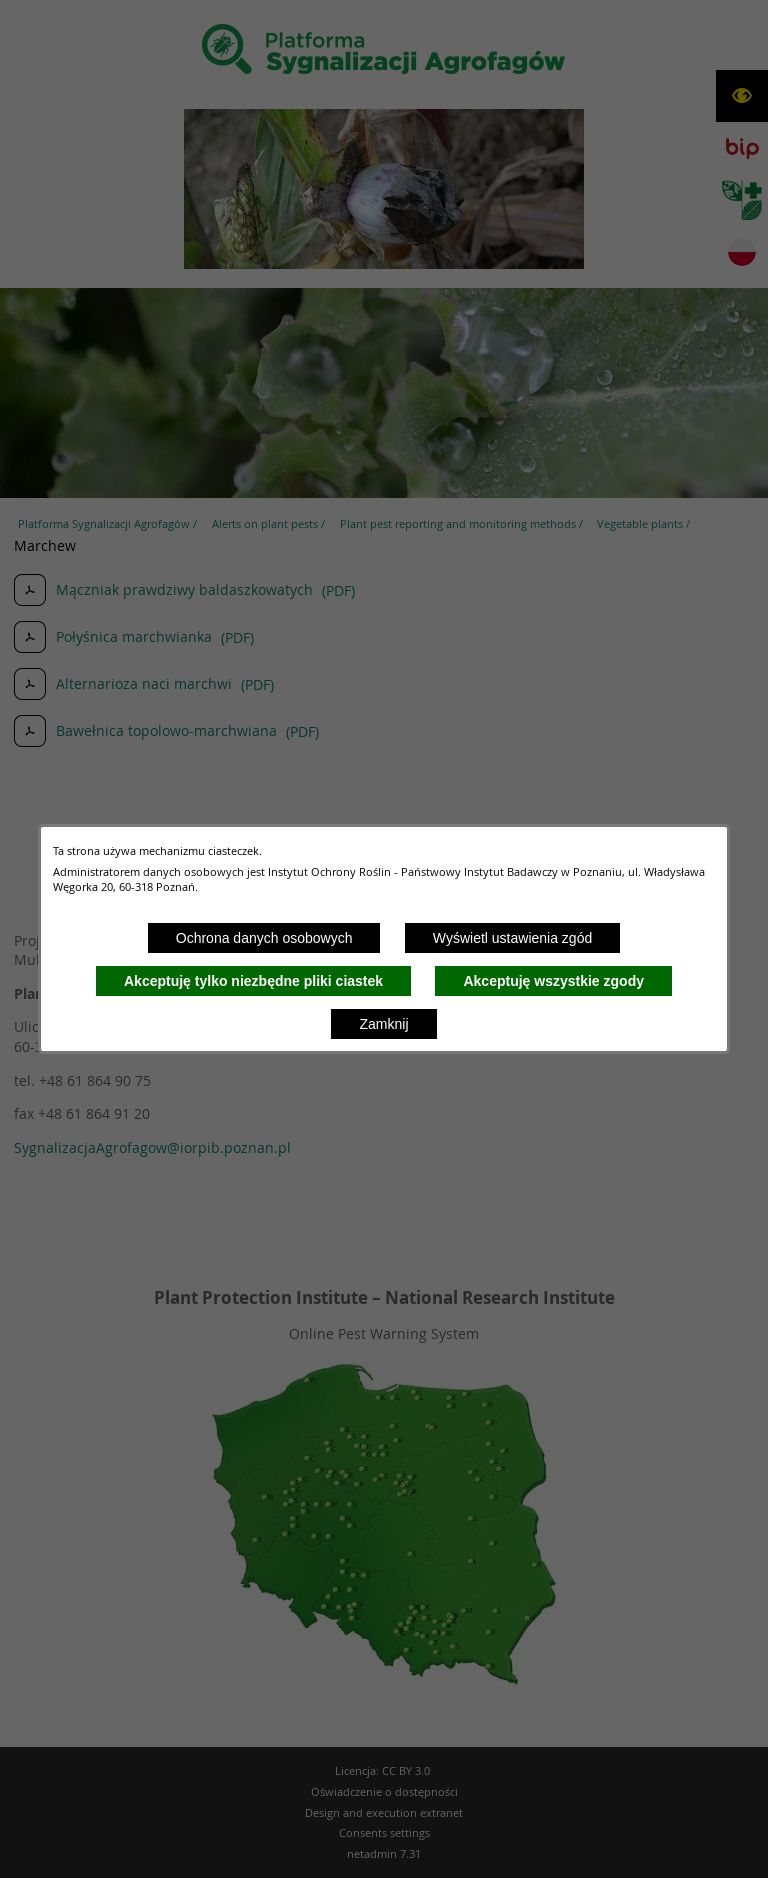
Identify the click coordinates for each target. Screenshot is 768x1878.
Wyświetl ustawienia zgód (512, 938)
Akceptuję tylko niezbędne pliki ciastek (253, 981)
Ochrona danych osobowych (264, 938)
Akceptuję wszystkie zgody (553, 981)
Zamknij (383, 1024)
